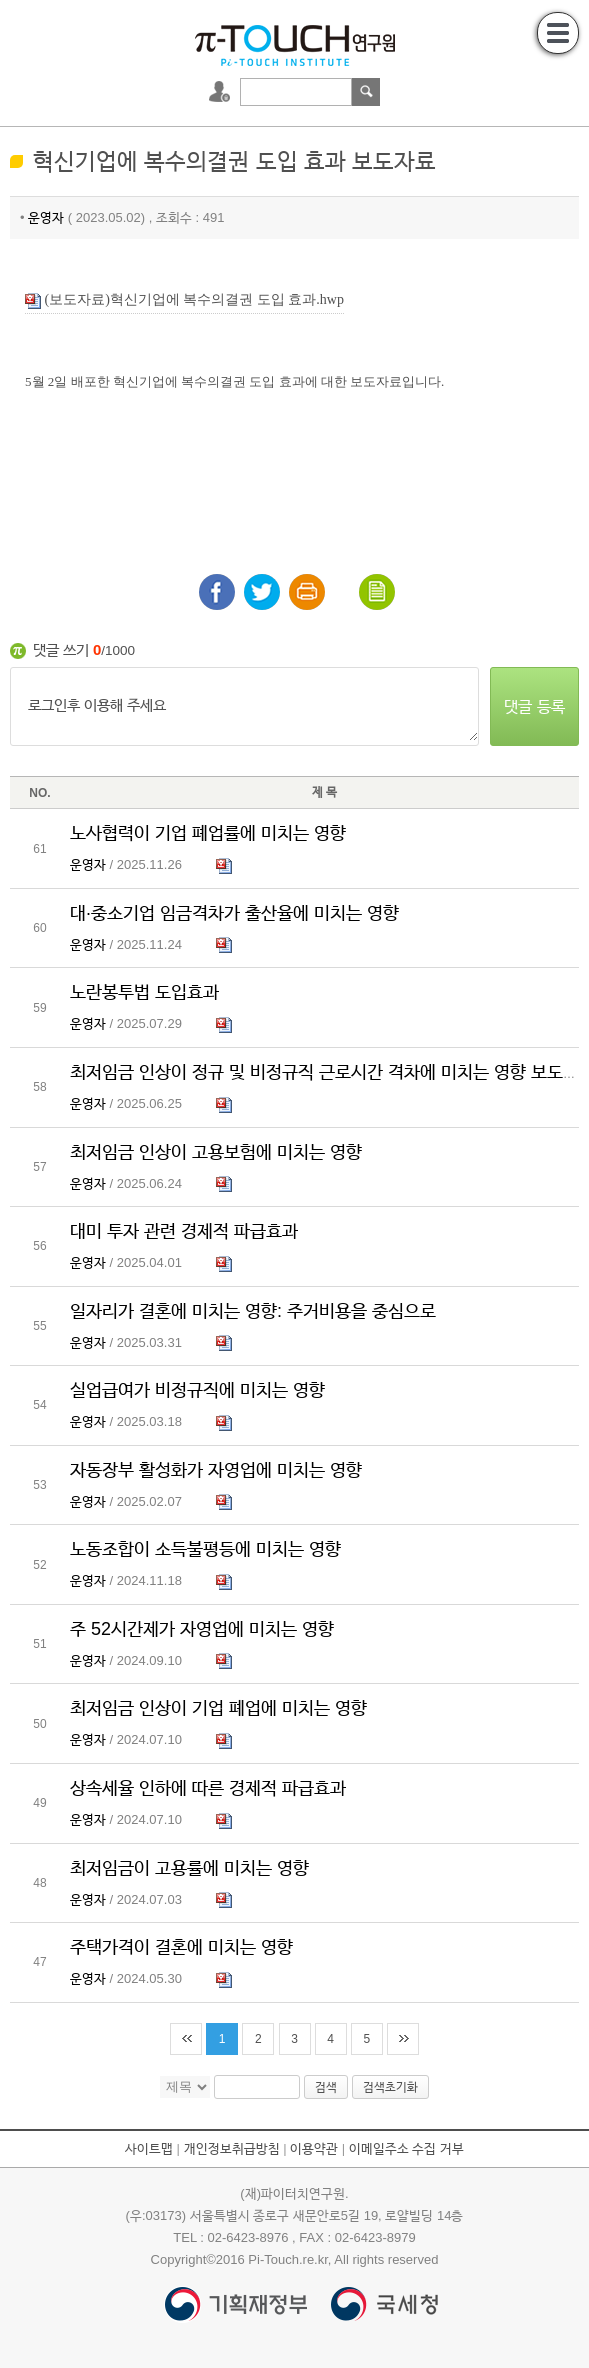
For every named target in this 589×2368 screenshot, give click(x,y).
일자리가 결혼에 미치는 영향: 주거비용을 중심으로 (253, 1311)
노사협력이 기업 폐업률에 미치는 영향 (208, 833)
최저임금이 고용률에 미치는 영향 (189, 1868)
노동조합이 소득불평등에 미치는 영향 (205, 1549)
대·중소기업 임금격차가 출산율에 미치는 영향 (234, 913)
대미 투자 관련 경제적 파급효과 (184, 1231)
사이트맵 (149, 2148)
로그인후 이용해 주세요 (244, 707)
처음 (186, 2039)
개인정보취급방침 (232, 2148)
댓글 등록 (534, 706)
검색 (366, 92)
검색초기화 (390, 2087)
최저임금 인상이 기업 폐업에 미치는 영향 (218, 1708)
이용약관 (314, 2148)
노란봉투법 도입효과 (144, 992)
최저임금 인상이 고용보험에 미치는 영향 (216, 1152)
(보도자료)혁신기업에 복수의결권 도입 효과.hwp (184, 300)
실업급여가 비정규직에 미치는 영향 (197, 1390)
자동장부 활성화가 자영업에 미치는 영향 (216, 1470)
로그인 (222, 92)
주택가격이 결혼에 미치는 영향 (181, 1947)
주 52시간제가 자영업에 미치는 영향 (202, 1629)
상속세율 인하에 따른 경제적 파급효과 (208, 1788)
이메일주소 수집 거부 (406, 2148)
